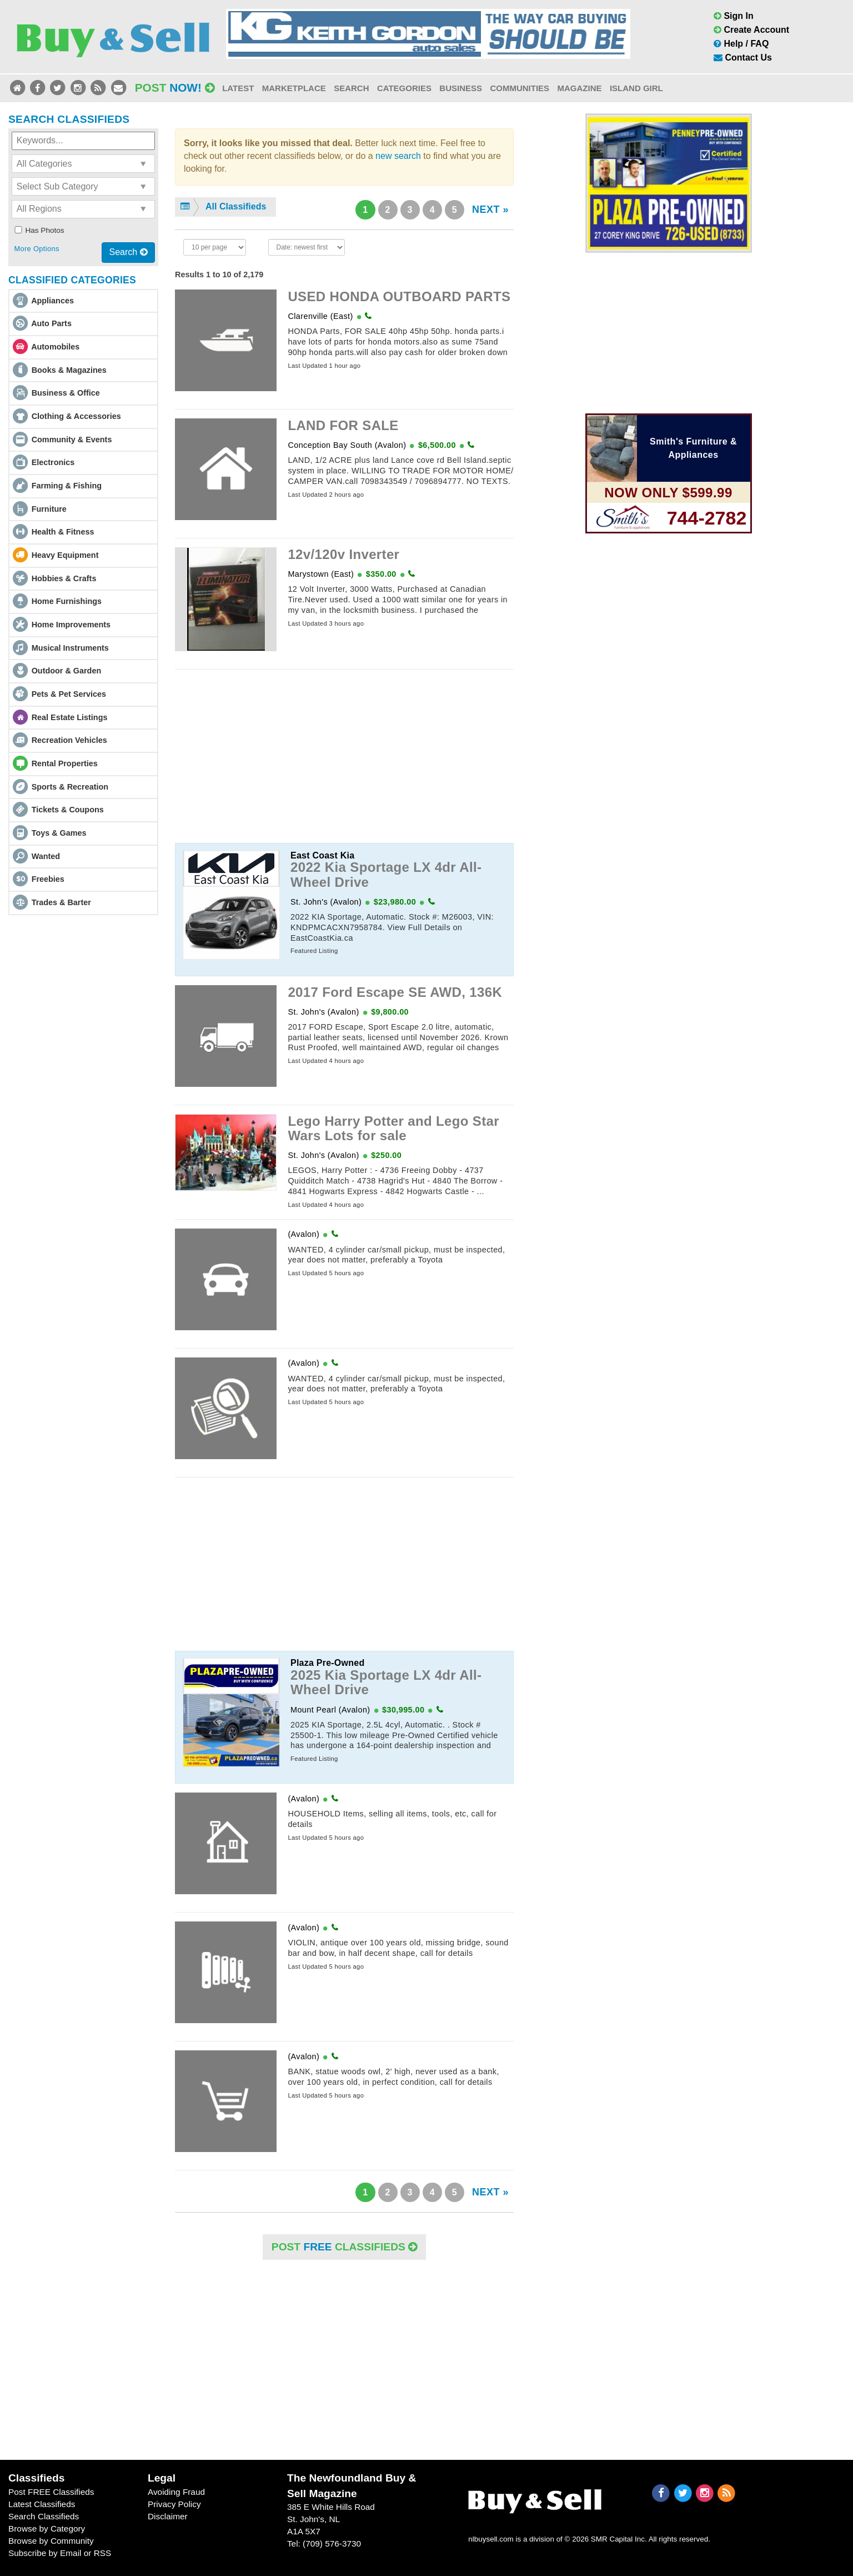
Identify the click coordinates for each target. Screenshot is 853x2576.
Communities (519, 88)
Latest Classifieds (41, 2504)
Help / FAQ (741, 43)
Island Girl (636, 88)
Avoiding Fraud (176, 2492)
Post (175, 87)
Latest (238, 88)
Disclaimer (168, 2516)
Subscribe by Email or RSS (59, 2553)
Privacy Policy (174, 2504)
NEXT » (490, 209)
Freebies (48, 879)
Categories (404, 88)
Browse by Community (51, 2540)
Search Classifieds (43, 2516)
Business (460, 88)
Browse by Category (46, 2528)
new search (398, 156)
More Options (36, 248)
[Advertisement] (344, 756)
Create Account (751, 29)
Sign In (734, 16)
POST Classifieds (344, 2247)
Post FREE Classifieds (51, 2492)
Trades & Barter (61, 902)
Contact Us (743, 57)
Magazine (579, 88)
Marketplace (294, 88)
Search (351, 88)
